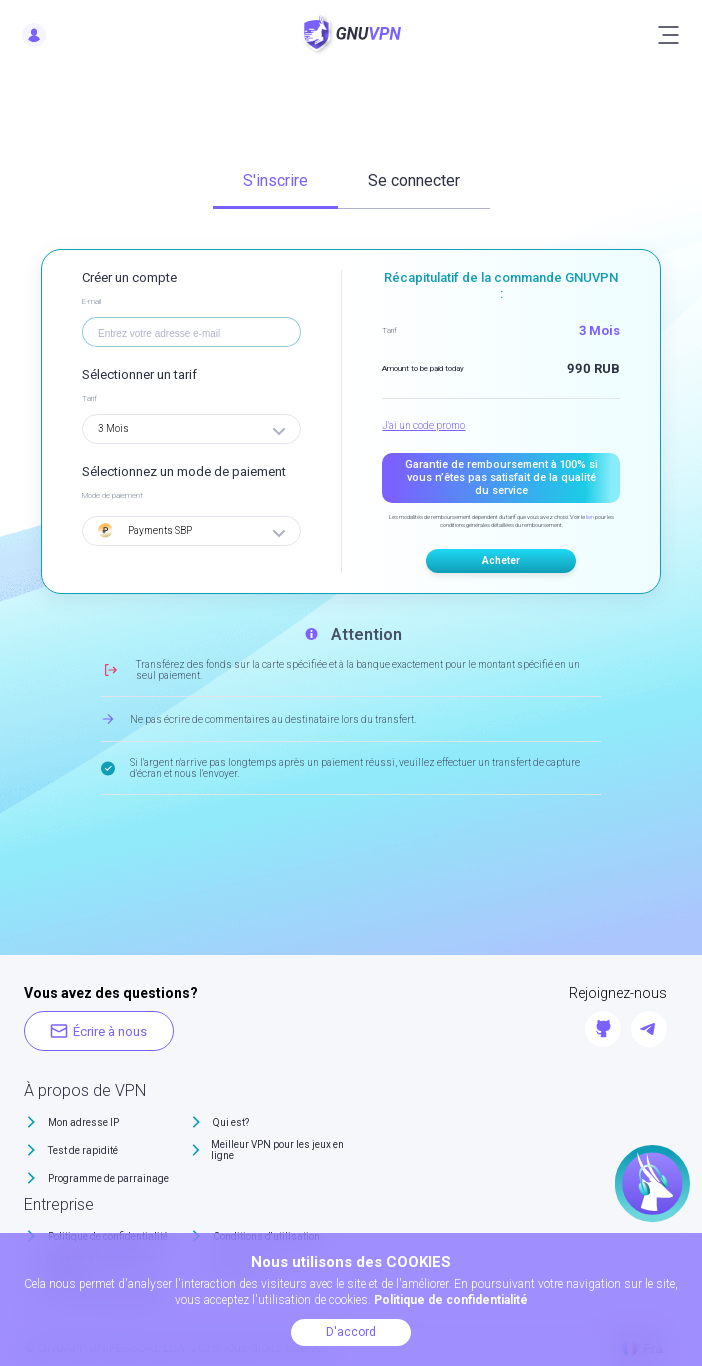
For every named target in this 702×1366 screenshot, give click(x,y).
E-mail (91, 301)
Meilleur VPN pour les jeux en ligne (277, 1150)
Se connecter (414, 180)
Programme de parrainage (108, 1178)
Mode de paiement (112, 495)
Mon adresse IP (83, 1122)
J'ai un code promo (423, 425)
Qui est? (231, 1122)
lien (590, 516)
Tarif (89, 398)
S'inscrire (275, 180)
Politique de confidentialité (451, 1300)
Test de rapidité (83, 1150)
